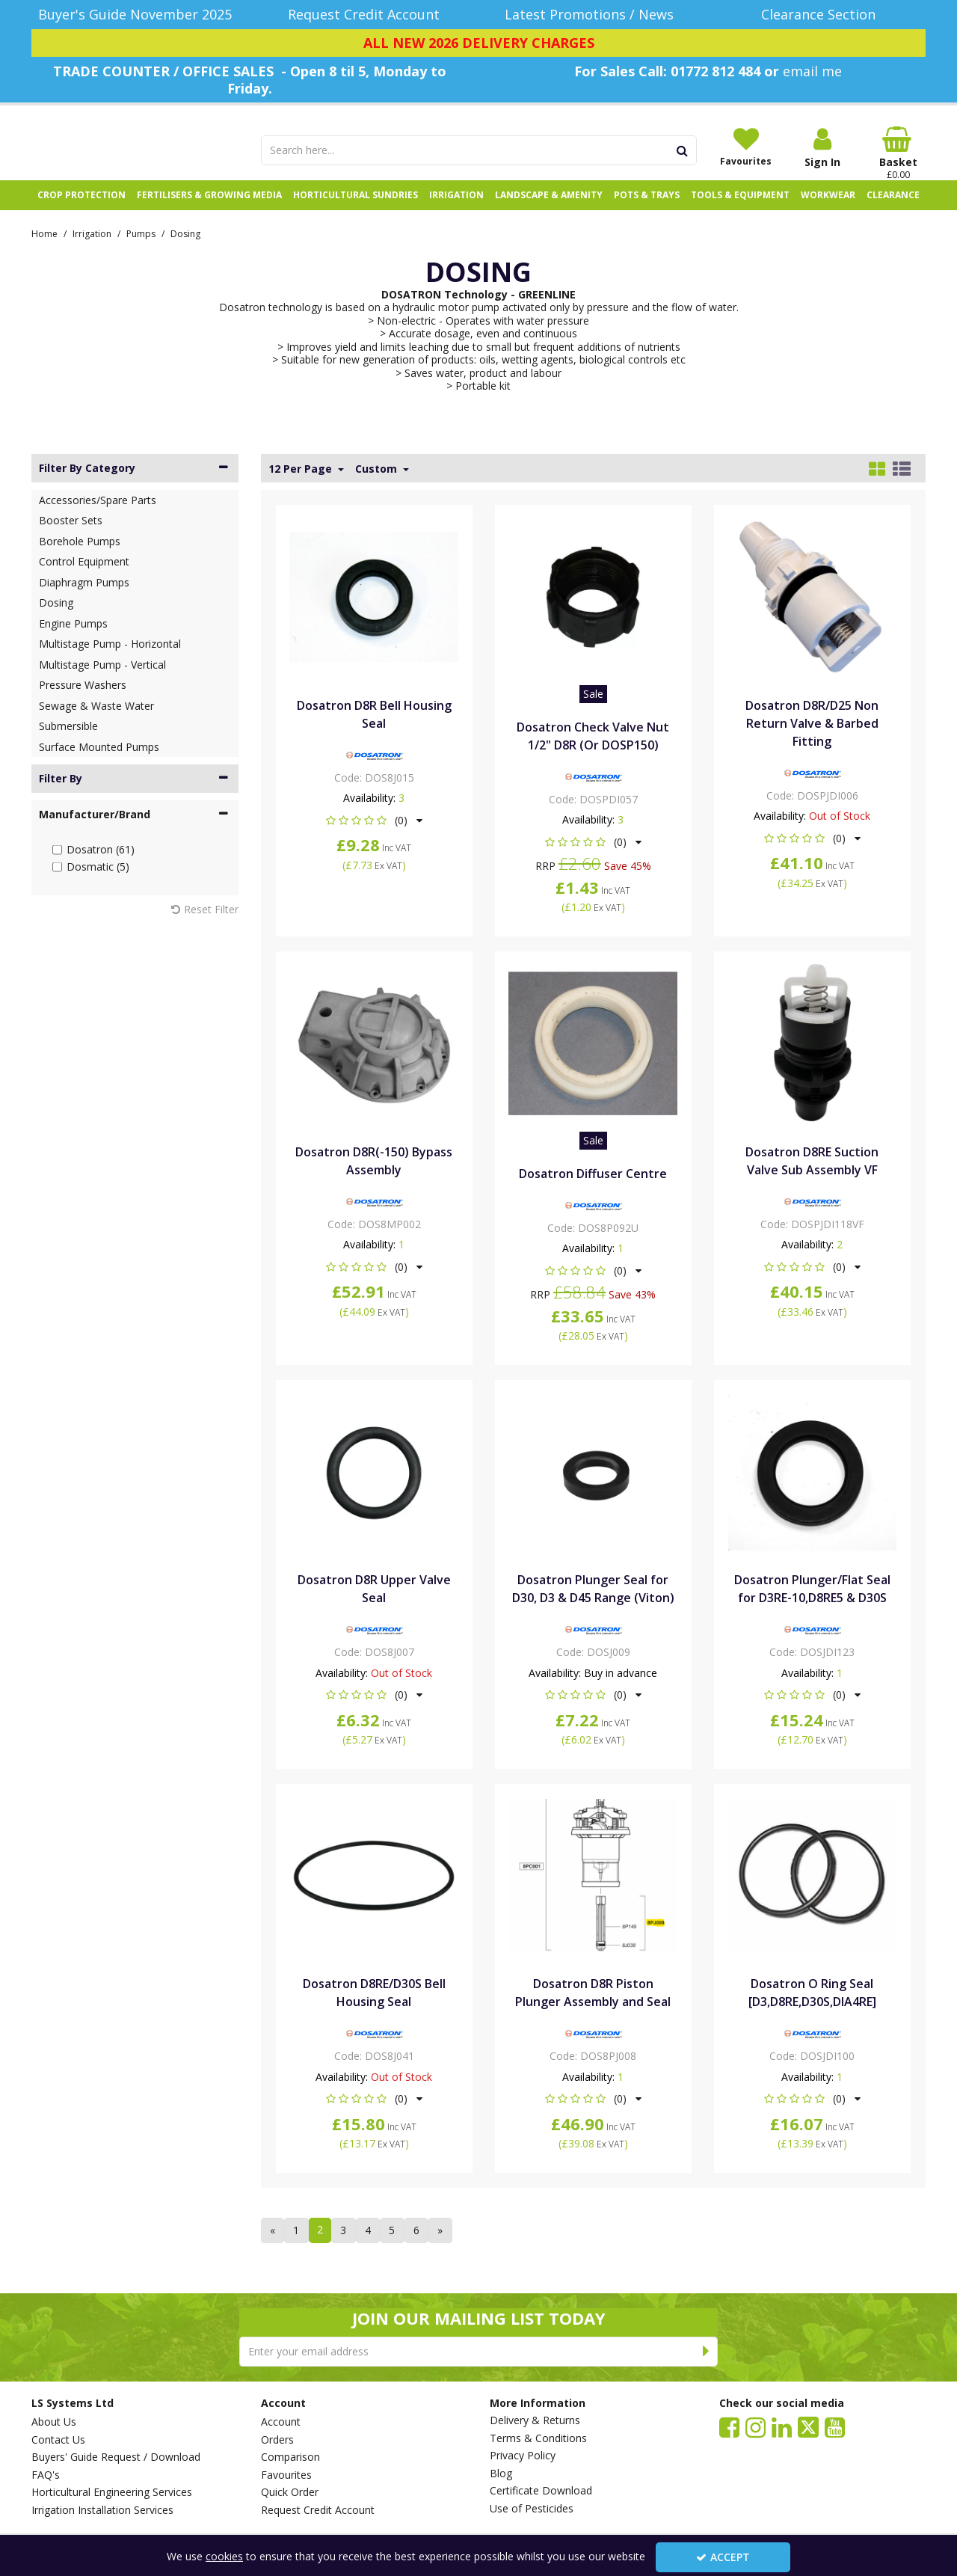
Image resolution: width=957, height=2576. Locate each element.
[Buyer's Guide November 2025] (135, 14)
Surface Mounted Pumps (99, 762)
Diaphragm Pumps (84, 598)
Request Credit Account (318, 2510)
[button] (374, 836)
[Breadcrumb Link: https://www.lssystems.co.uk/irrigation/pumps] (141, 249)
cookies (224, 2556)
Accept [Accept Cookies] (723, 2557)
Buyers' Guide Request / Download (115, 2457)
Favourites (286, 2475)
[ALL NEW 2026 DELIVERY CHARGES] (478, 43)
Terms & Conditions (538, 2438)
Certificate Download (541, 2490)
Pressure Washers (82, 701)
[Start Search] (683, 150)
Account (281, 2422)
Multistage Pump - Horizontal (110, 660)
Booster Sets (70, 537)
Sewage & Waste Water (96, 721)
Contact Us (58, 2440)
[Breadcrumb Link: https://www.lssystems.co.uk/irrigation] (92, 249)
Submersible (68, 742)
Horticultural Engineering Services (111, 2492)
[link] (729, 2426)
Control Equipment (84, 578)
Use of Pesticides (531, 2508)
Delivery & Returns (535, 2420)
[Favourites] (746, 146)
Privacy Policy (523, 2455)
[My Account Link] (822, 147)
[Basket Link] (899, 153)
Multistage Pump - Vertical (102, 680)
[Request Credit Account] (364, 14)
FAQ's (45, 2475)
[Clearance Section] (822, 14)
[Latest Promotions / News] (593, 14)
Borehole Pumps (79, 557)
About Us (53, 2422)
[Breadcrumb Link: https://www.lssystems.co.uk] (44, 249)
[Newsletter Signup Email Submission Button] (706, 2352)
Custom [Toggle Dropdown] (377, 485)
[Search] (465, 150)
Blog (501, 2473)
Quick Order (290, 2492)
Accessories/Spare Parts (97, 516)
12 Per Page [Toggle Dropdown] (301, 485)
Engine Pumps (73, 639)
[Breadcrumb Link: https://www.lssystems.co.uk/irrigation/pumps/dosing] (185, 249)
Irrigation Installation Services (102, 2510)
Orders (277, 2440)
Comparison (290, 2457)
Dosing (56, 619)
